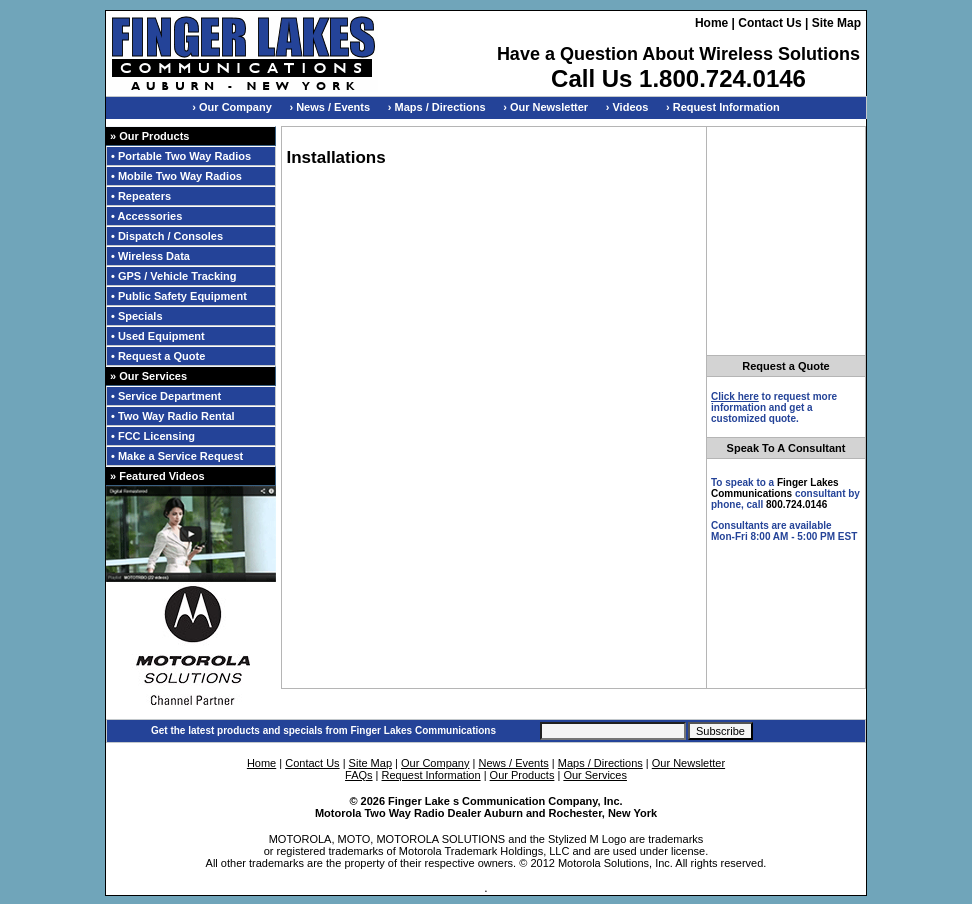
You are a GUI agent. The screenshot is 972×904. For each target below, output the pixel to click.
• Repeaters (141, 196)
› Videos (627, 107)
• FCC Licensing (153, 436)
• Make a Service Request (177, 456)
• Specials (137, 316)
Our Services (595, 775)
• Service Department (166, 396)
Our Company (435, 763)
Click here (735, 396)
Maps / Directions (600, 763)
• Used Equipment (158, 336)
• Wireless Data (150, 256)
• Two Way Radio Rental (173, 416)
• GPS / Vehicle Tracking (174, 276)
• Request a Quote (158, 356)
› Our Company (231, 107)
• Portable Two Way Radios (181, 156)
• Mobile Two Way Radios (176, 176)
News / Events (513, 763)
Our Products (522, 775)
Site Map (836, 23)
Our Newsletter (688, 763)
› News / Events (329, 107)
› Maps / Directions (437, 107)
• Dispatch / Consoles (167, 236)
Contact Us (769, 23)
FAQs (359, 775)
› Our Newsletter (545, 107)
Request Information (431, 775)
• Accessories (146, 216)
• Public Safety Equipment (179, 296)
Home (711, 23)
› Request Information (723, 107)
